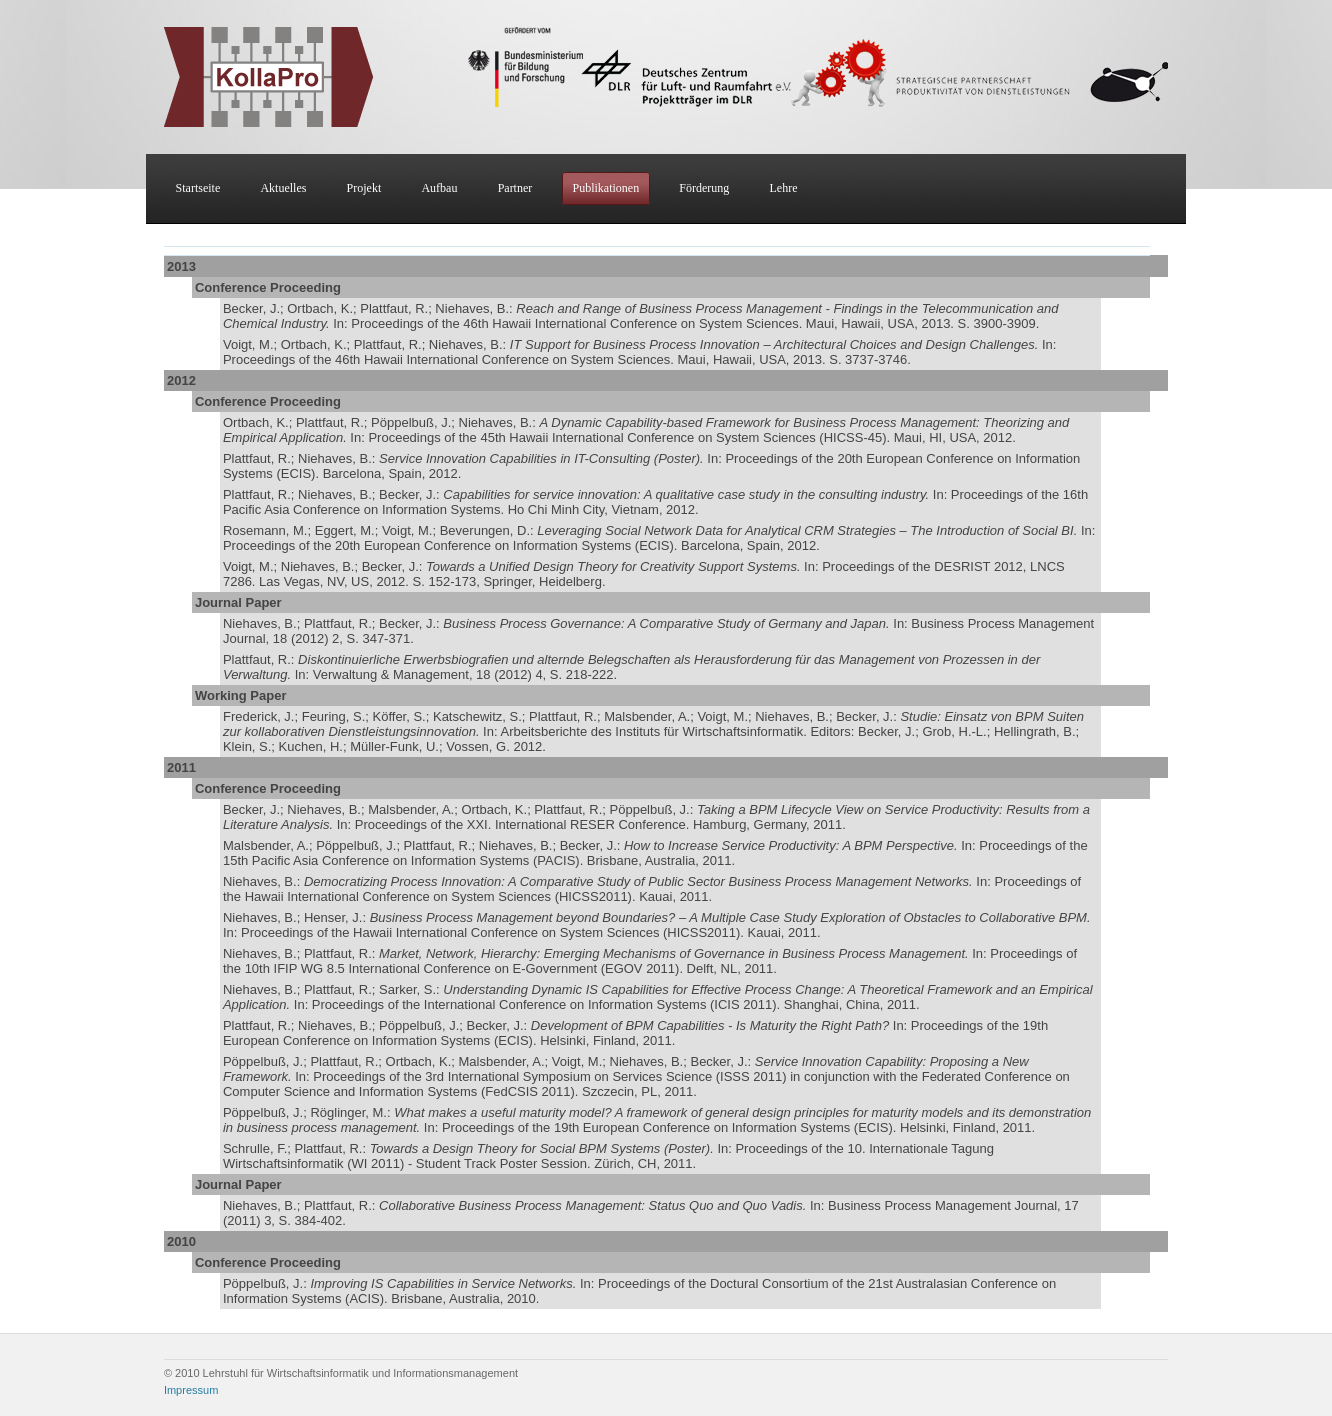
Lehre (784, 188)
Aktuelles (283, 188)
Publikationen (605, 188)
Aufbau (439, 188)
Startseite (198, 188)
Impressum (191, 1390)
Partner (515, 188)
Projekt (364, 188)
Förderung (704, 188)
